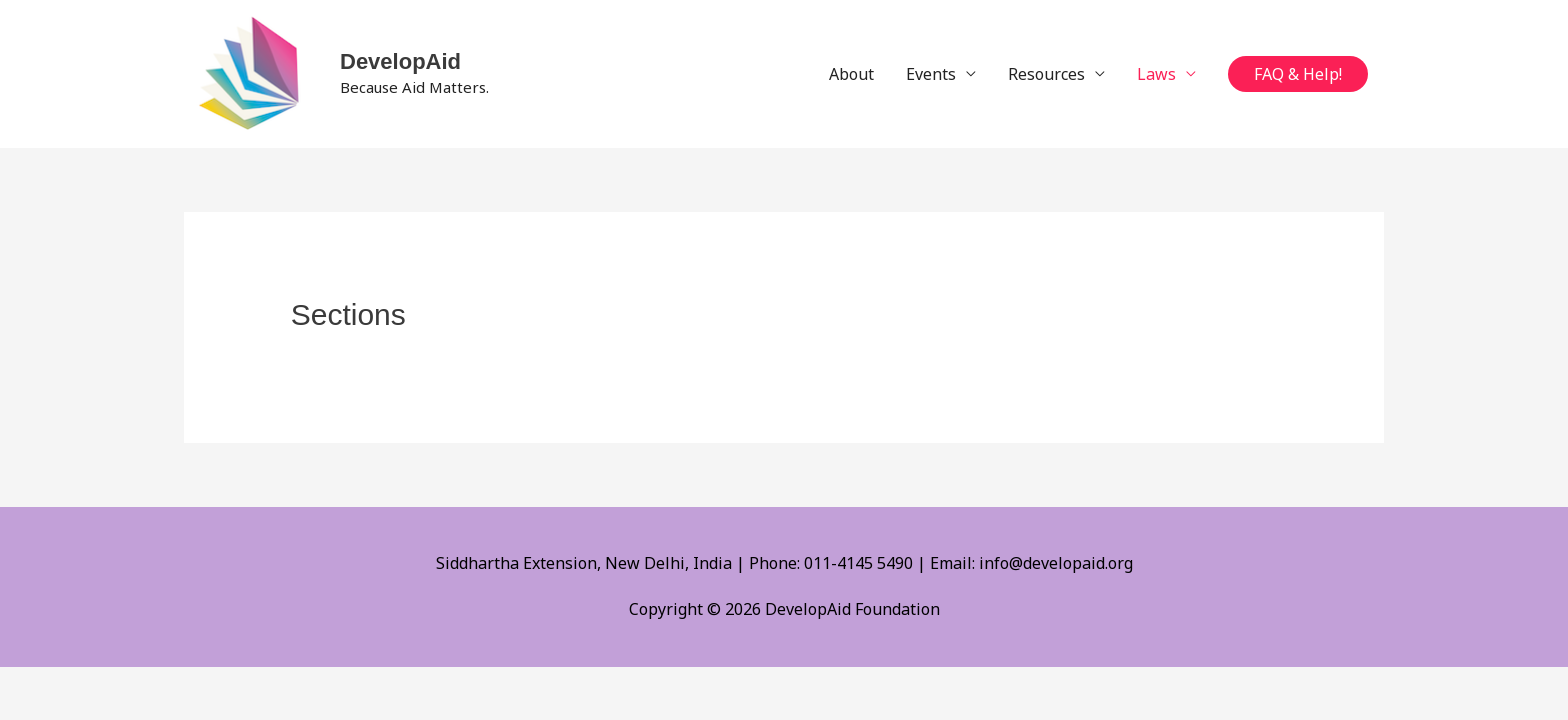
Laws (1156, 74)
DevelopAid (400, 61)
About (851, 74)
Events (931, 74)
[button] (1298, 74)
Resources (1046, 74)
